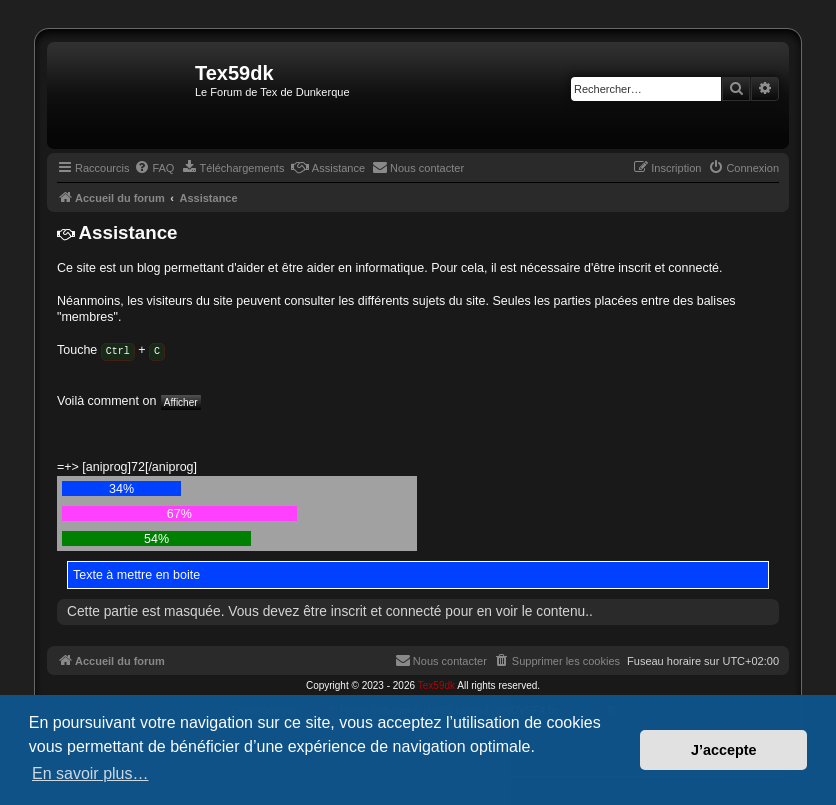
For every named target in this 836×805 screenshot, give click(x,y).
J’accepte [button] (724, 750)
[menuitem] (154, 168)
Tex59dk (436, 684)
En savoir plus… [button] (90, 773)
